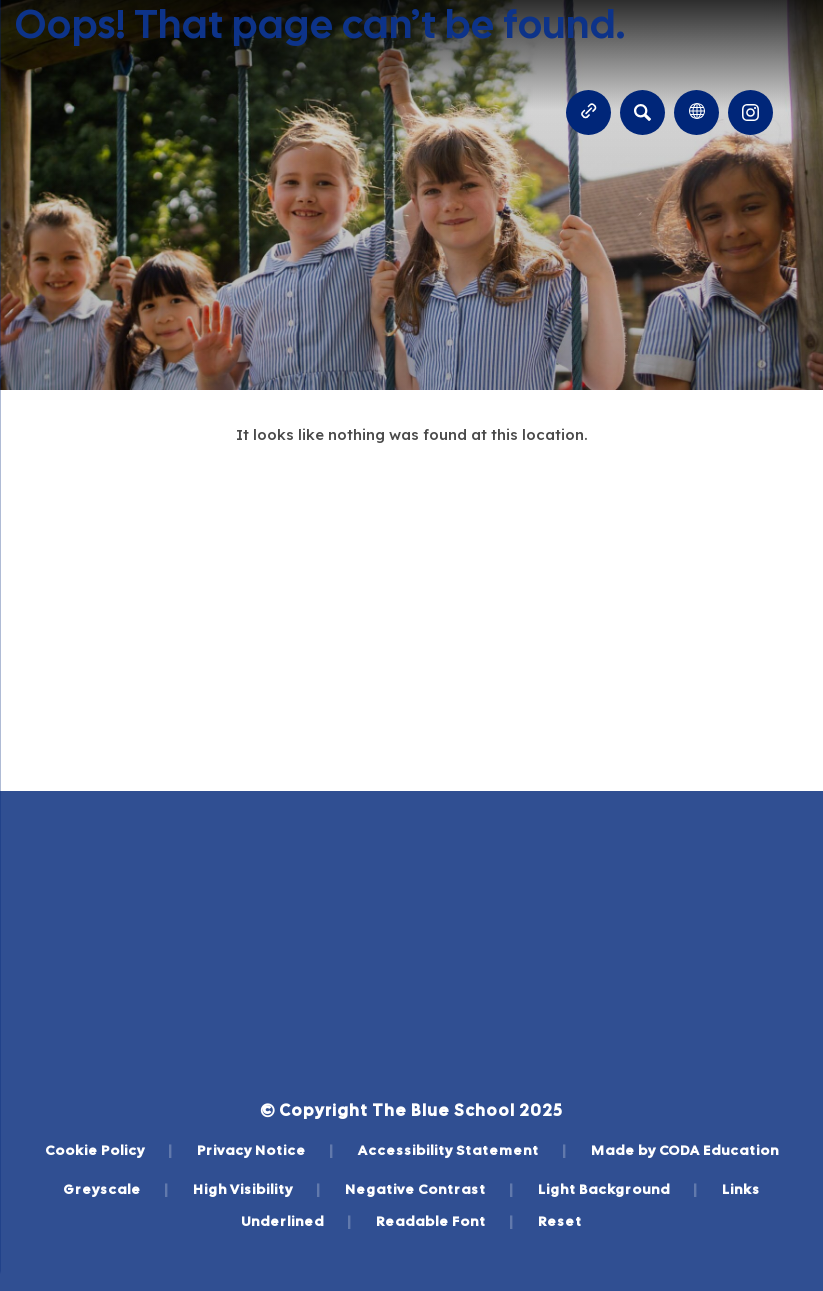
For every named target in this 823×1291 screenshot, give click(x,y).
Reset (560, 1221)
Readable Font (445, 1221)
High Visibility (257, 1189)
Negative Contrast (429, 1189)
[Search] (642, 112)
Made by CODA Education (685, 1150)
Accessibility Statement (462, 1150)
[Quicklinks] (588, 112)
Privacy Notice (265, 1150)
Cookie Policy (109, 1150)
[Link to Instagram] (750, 112)
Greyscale (116, 1189)
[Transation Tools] (696, 112)
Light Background (618, 1189)
